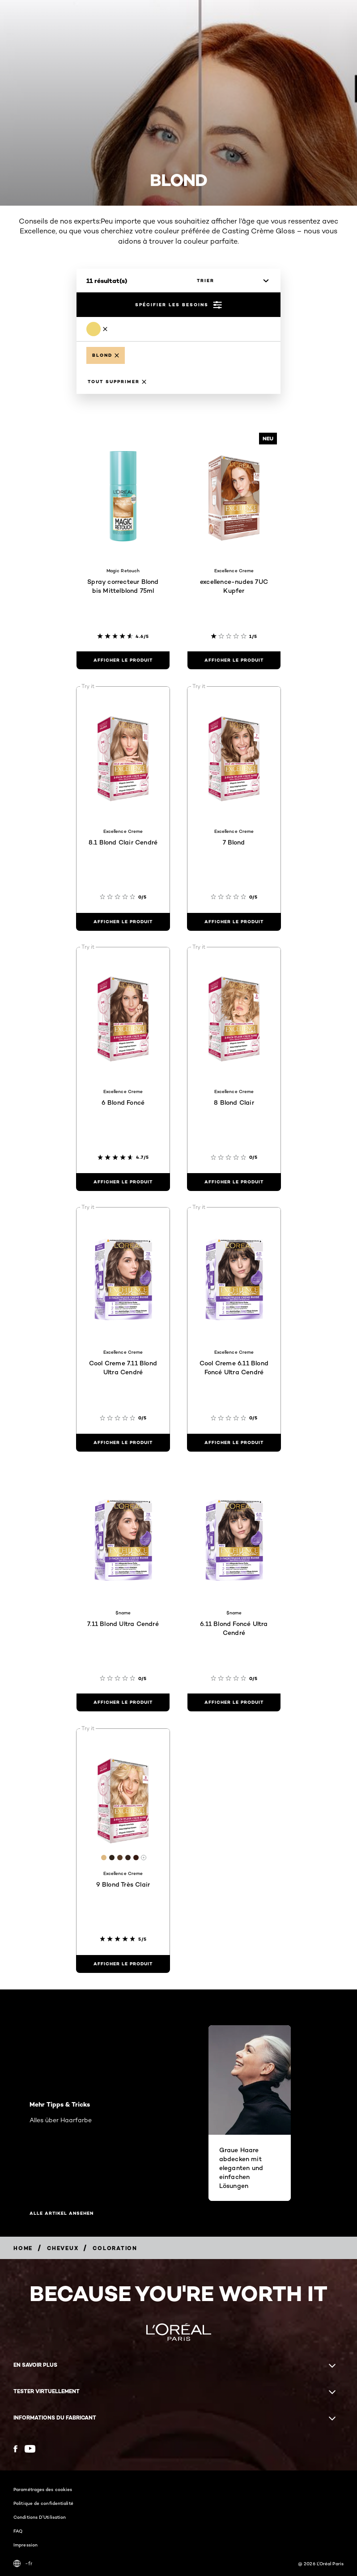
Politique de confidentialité (43, 2503)
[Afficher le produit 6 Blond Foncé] (123, 1182)
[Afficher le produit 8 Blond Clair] (234, 1182)
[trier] (230, 281)
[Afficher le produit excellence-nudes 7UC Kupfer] (233, 660)
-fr (22, 2563)
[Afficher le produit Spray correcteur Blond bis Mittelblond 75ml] (123, 660)
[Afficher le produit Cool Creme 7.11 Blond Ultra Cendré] (123, 1443)
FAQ (17, 2531)
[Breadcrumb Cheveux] (62, 2248)
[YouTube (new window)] (30, 2449)
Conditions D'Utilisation (39, 2517)
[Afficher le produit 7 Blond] (234, 922)
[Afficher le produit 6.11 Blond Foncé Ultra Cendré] (233, 1702)
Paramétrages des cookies (42, 2489)
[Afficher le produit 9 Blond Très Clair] (123, 1964)
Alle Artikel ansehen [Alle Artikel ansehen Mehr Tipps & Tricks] (62, 2213)
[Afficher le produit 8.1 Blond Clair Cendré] (123, 922)
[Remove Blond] (96, 329)
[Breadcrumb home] (23, 2248)
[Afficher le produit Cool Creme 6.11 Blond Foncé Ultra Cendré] (234, 1443)
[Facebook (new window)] (15, 2449)
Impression (25, 2544)
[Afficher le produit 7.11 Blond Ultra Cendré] (123, 1702)
